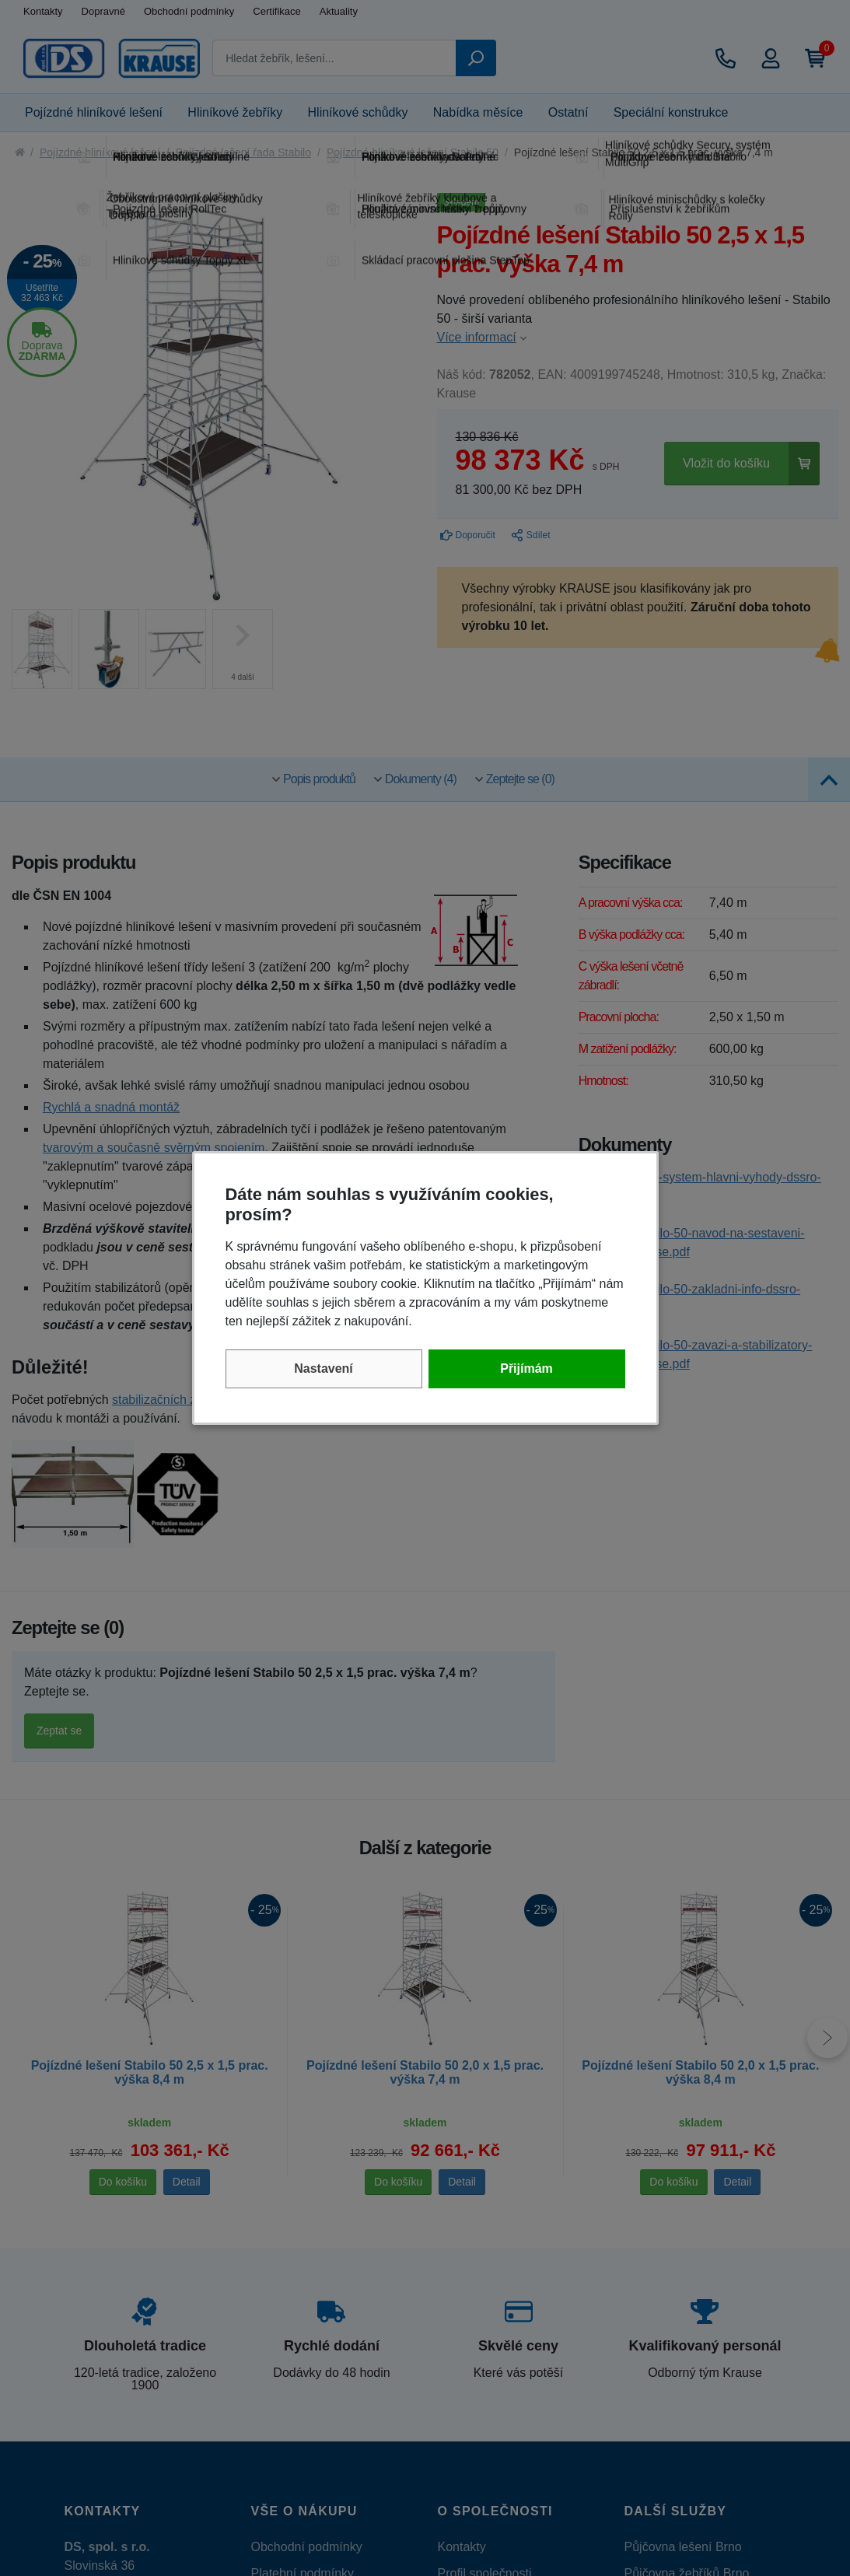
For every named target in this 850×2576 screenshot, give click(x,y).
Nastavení (323, 1368)
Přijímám (526, 1368)
